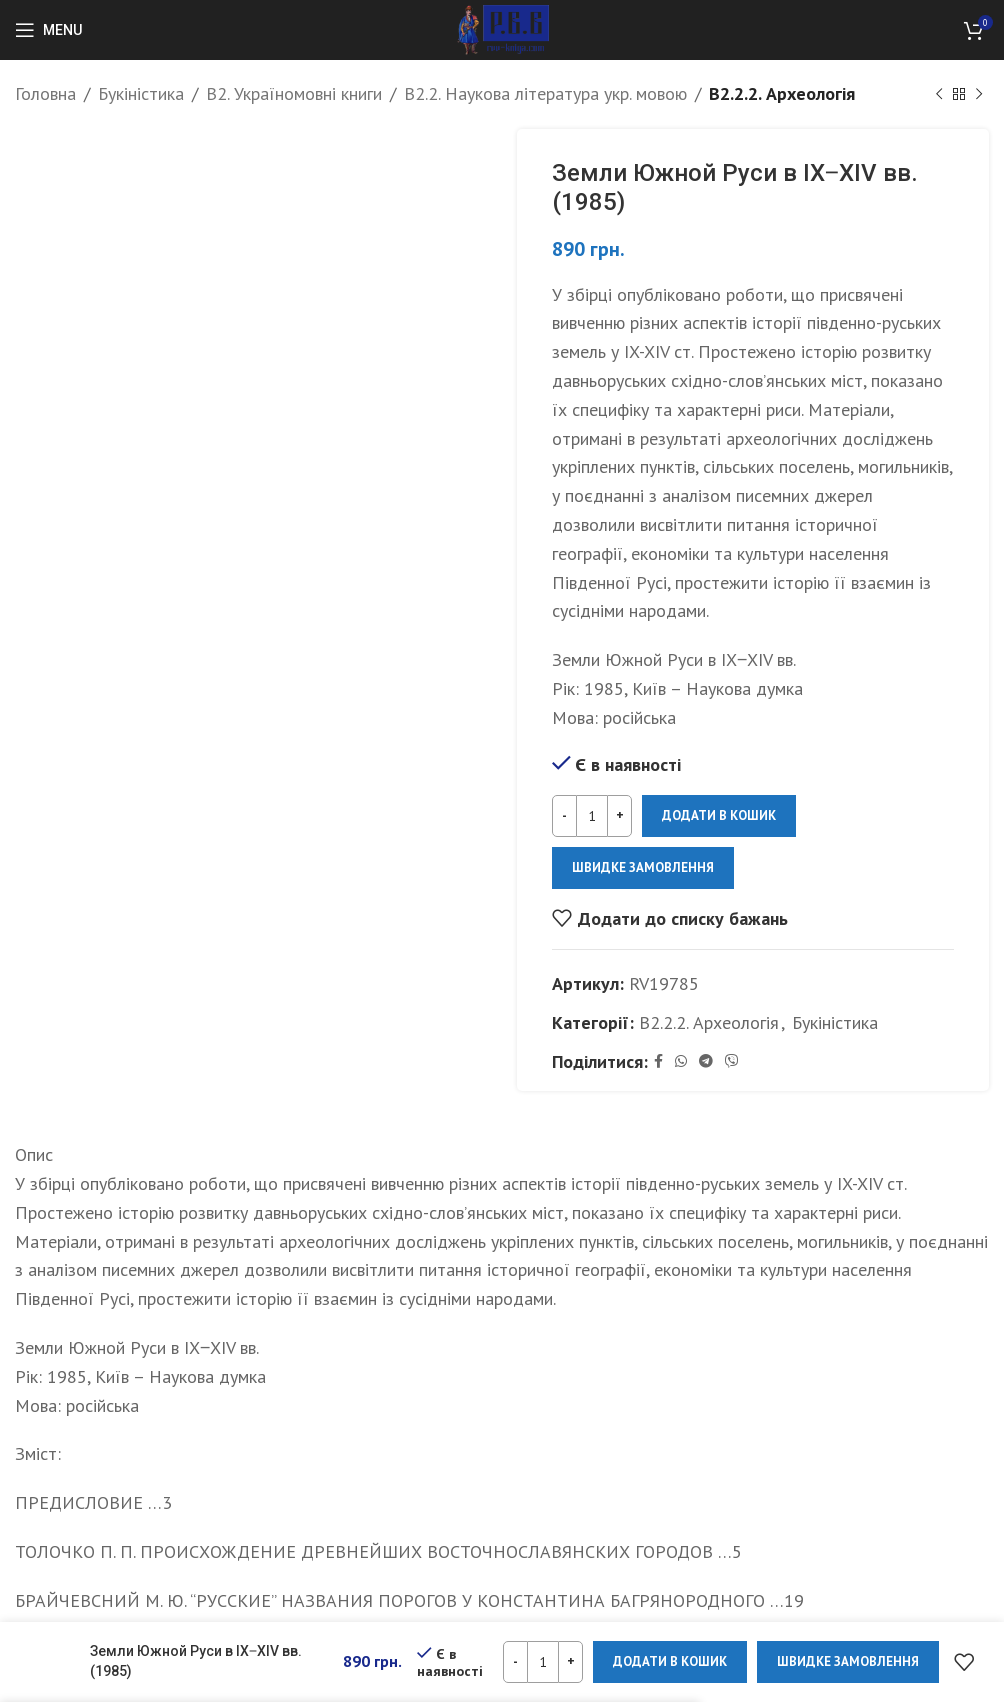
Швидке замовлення (643, 867)
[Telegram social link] (706, 1061)
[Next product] (979, 94)
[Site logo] (502, 28)
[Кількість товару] (592, 816)
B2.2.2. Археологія (782, 93)
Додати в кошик (719, 815)
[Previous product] (939, 94)
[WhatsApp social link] (681, 1061)
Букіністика (141, 93)
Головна (45, 93)
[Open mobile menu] (48, 30)
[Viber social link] (732, 1061)
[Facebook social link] (658, 1061)
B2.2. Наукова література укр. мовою (545, 93)
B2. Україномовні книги (294, 93)
